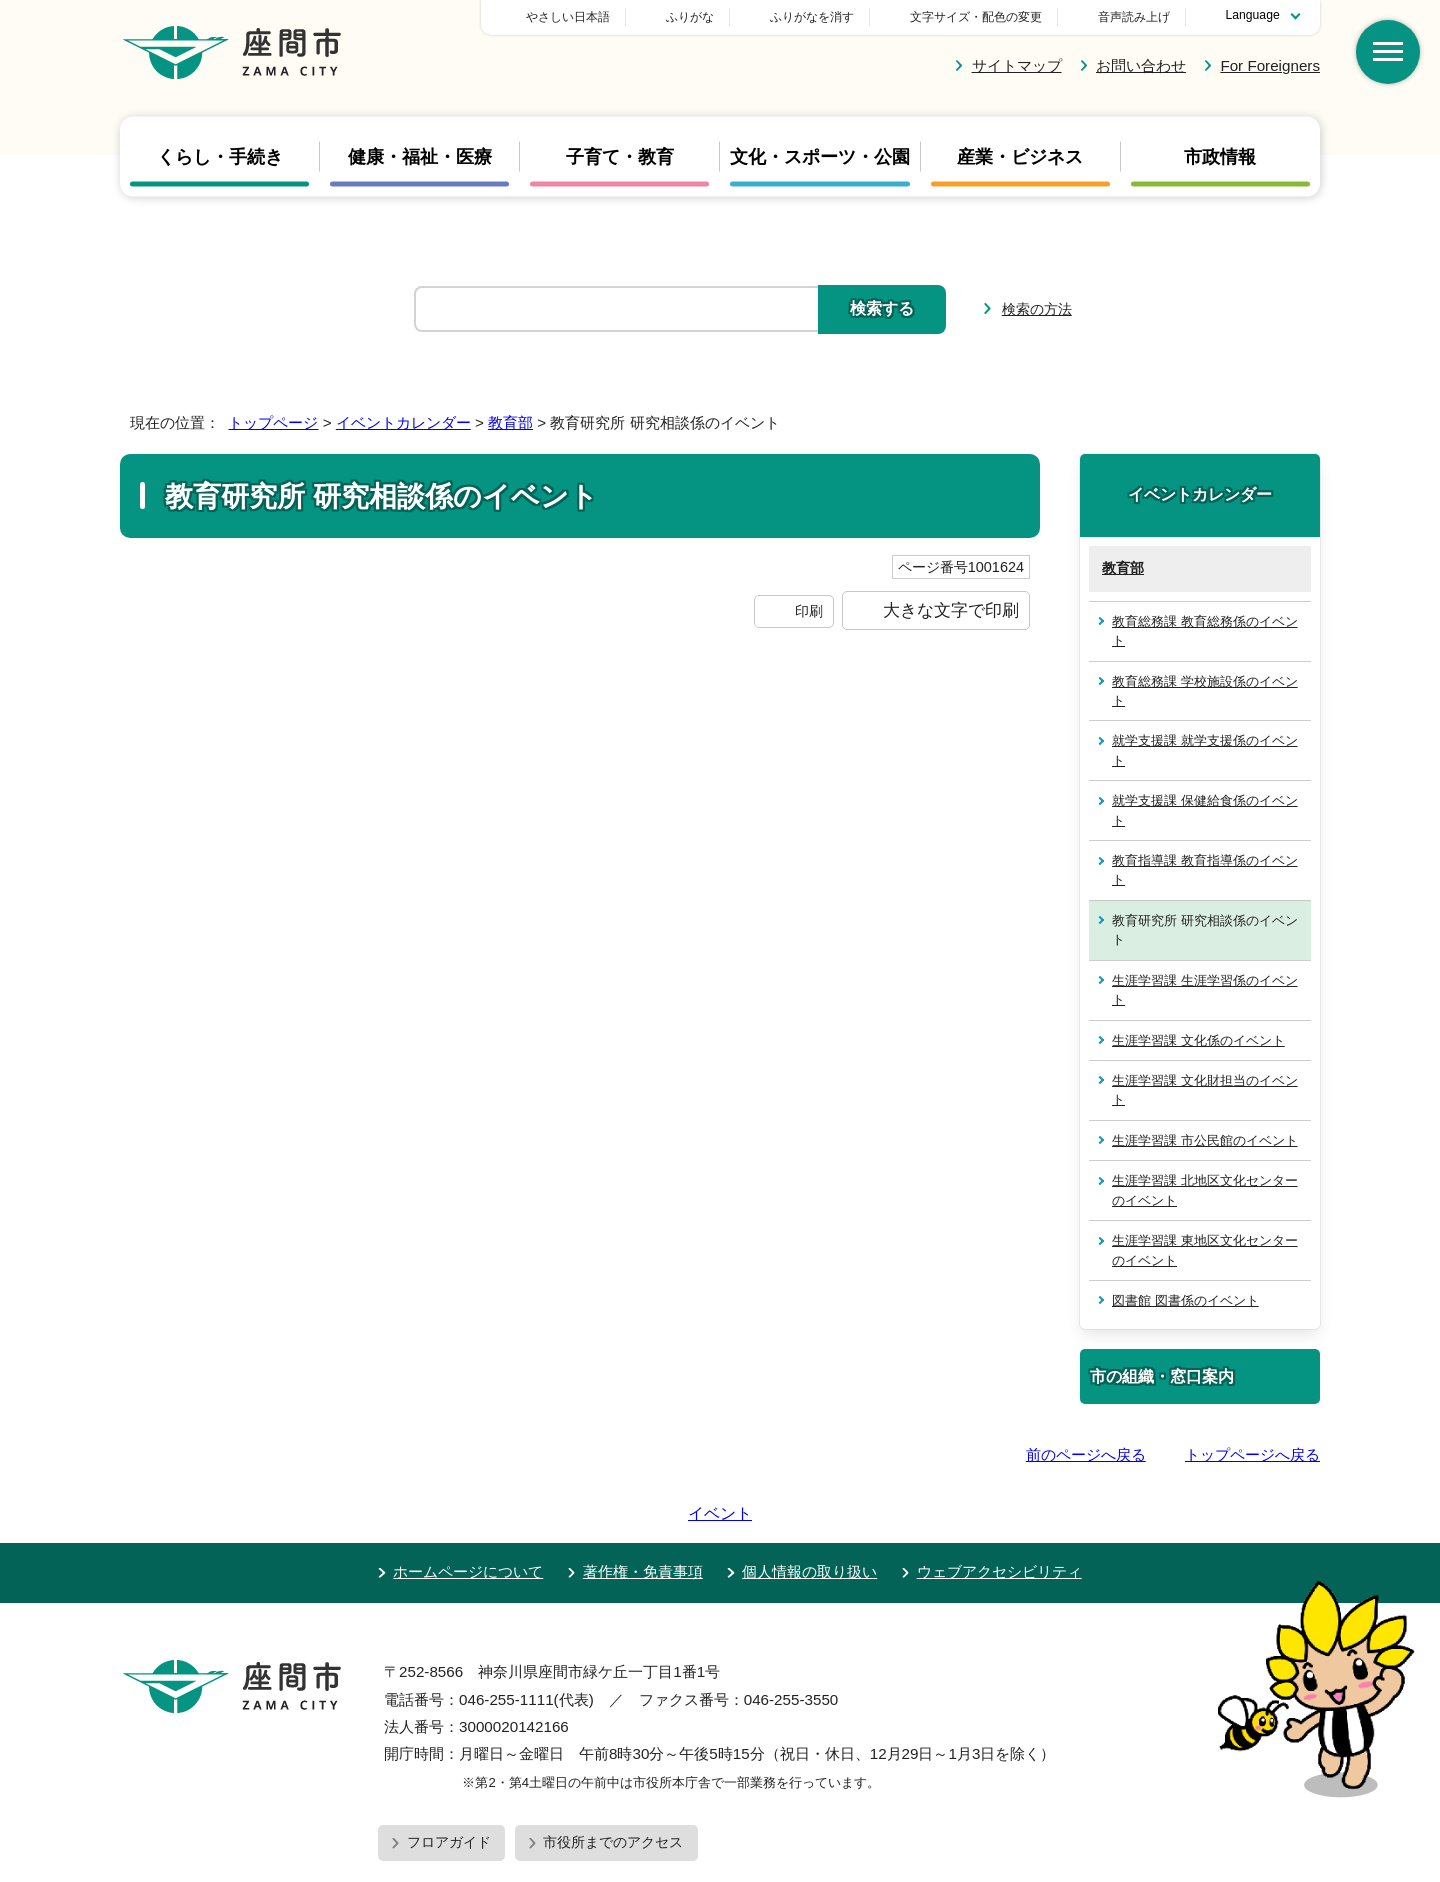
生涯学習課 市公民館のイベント (1205, 1140)
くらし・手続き (220, 156)
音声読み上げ (1134, 17)
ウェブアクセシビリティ (999, 1514)
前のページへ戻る (1086, 1454)
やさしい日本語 (708, 17)
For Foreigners (1270, 65)
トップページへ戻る (1252, 1454)
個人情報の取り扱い (809, 1514)
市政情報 (1220, 156)
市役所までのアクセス (613, 1785)
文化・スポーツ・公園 (820, 156)
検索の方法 (1037, 309)
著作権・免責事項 (643, 1514)
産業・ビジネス (1020, 156)
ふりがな (830, 17)
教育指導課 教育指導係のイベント (1205, 870)
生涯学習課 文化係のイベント (1198, 1040)
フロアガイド (449, 1785)
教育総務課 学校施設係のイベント (1205, 691)
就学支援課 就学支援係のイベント (1205, 750)
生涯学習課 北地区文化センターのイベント (1205, 1190)
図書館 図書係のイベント (1185, 1300)
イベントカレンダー (403, 422)
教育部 (510, 422)
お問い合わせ (1141, 65)
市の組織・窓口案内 (1162, 1376)
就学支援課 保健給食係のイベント (1205, 810)
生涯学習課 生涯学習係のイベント (1205, 990)
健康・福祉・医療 (420, 156)
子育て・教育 (620, 156)
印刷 (809, 611)
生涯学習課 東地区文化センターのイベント (1205, 1250)
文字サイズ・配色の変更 (976, 17)
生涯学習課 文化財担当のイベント (1205, 1090)
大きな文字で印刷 (951, 610)
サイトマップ (1017, 65)
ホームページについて (468, 1514)
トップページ (273, 422)
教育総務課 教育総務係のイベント (1205, 631)
